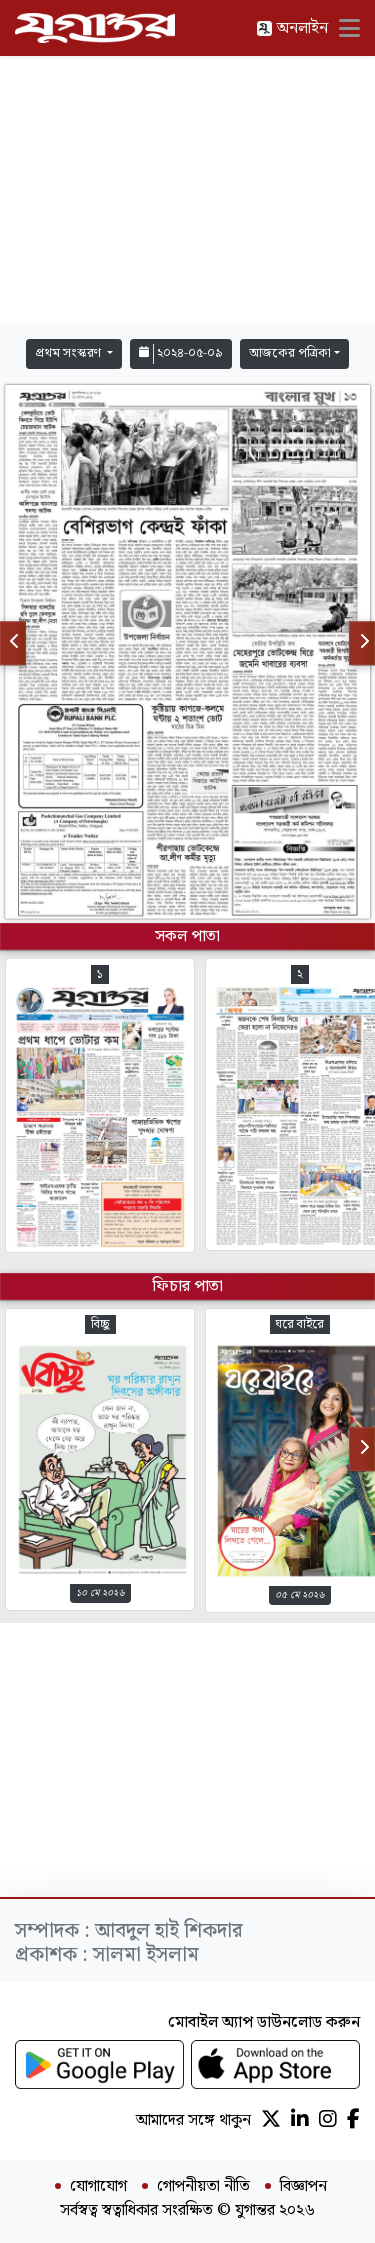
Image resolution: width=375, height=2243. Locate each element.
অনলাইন (292, 28)
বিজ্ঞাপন (303, 2187)
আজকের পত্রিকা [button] (290, 353)
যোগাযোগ (98, 2187)
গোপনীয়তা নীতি (203, 2187)
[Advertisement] (188, 190)
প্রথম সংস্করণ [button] (69, 353)
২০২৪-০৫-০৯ (181, 353)
